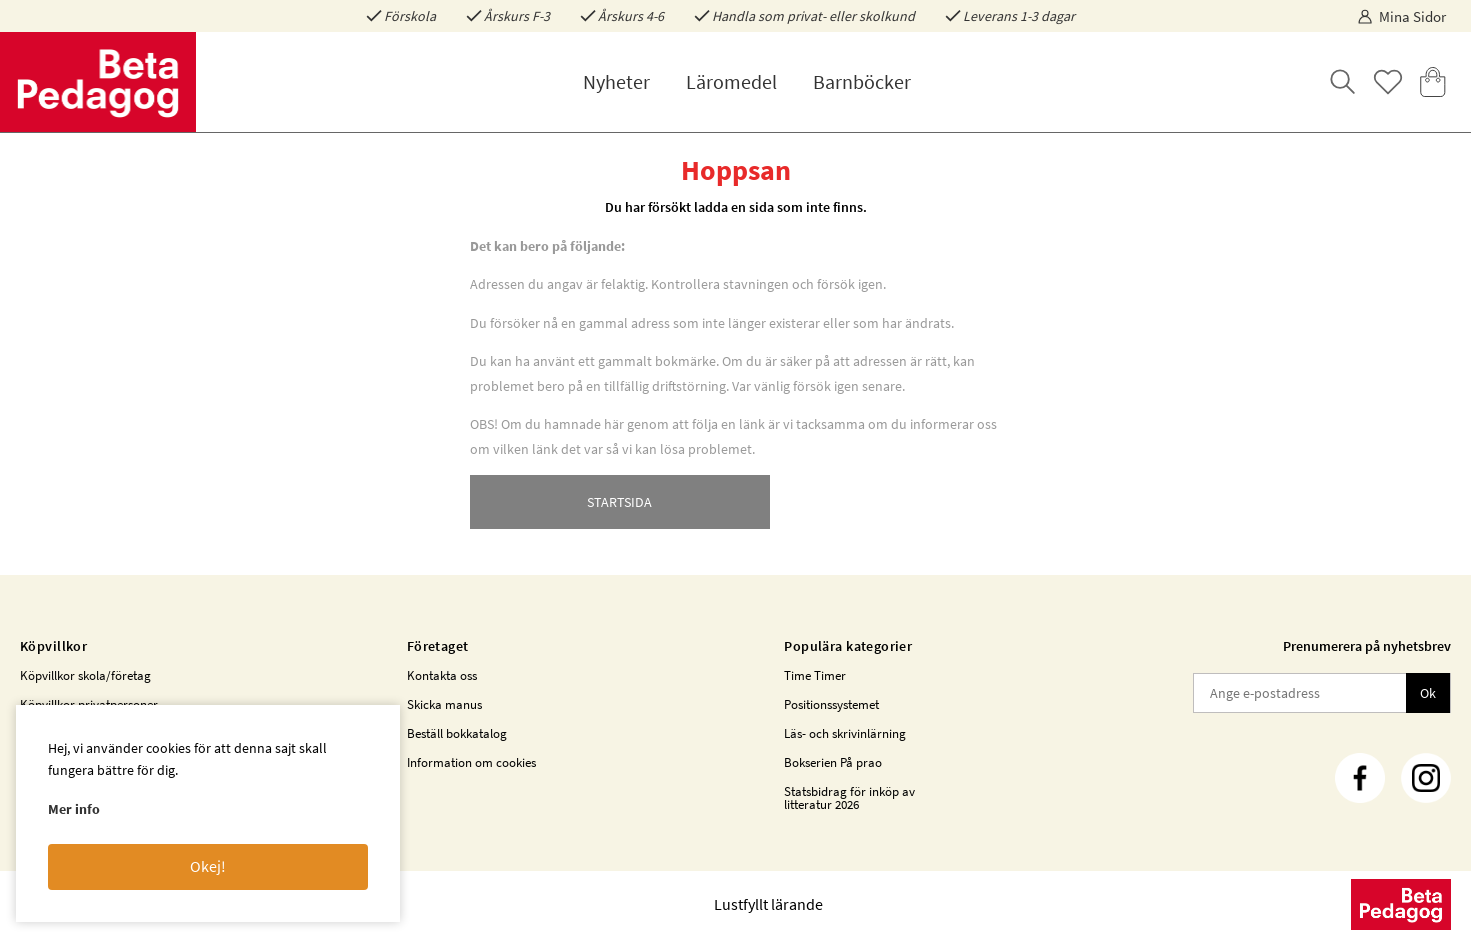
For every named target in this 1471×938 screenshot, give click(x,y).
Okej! (208, 866)
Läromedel (731, 81)
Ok (1428, 693)
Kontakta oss (442, 675)
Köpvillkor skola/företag (85, 675)
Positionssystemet (831, 704)
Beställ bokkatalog (457, 733)
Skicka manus (444, 704)
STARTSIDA (619, 502)
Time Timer (815, 675)
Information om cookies (471, 762)
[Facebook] (1360, 778)
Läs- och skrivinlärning (845, 733)
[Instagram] (1426, 778)
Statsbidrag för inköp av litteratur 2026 (849, 798)
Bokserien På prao (833, 762)
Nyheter (616, 81)
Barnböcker (862, 81)
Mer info (74, 809)
